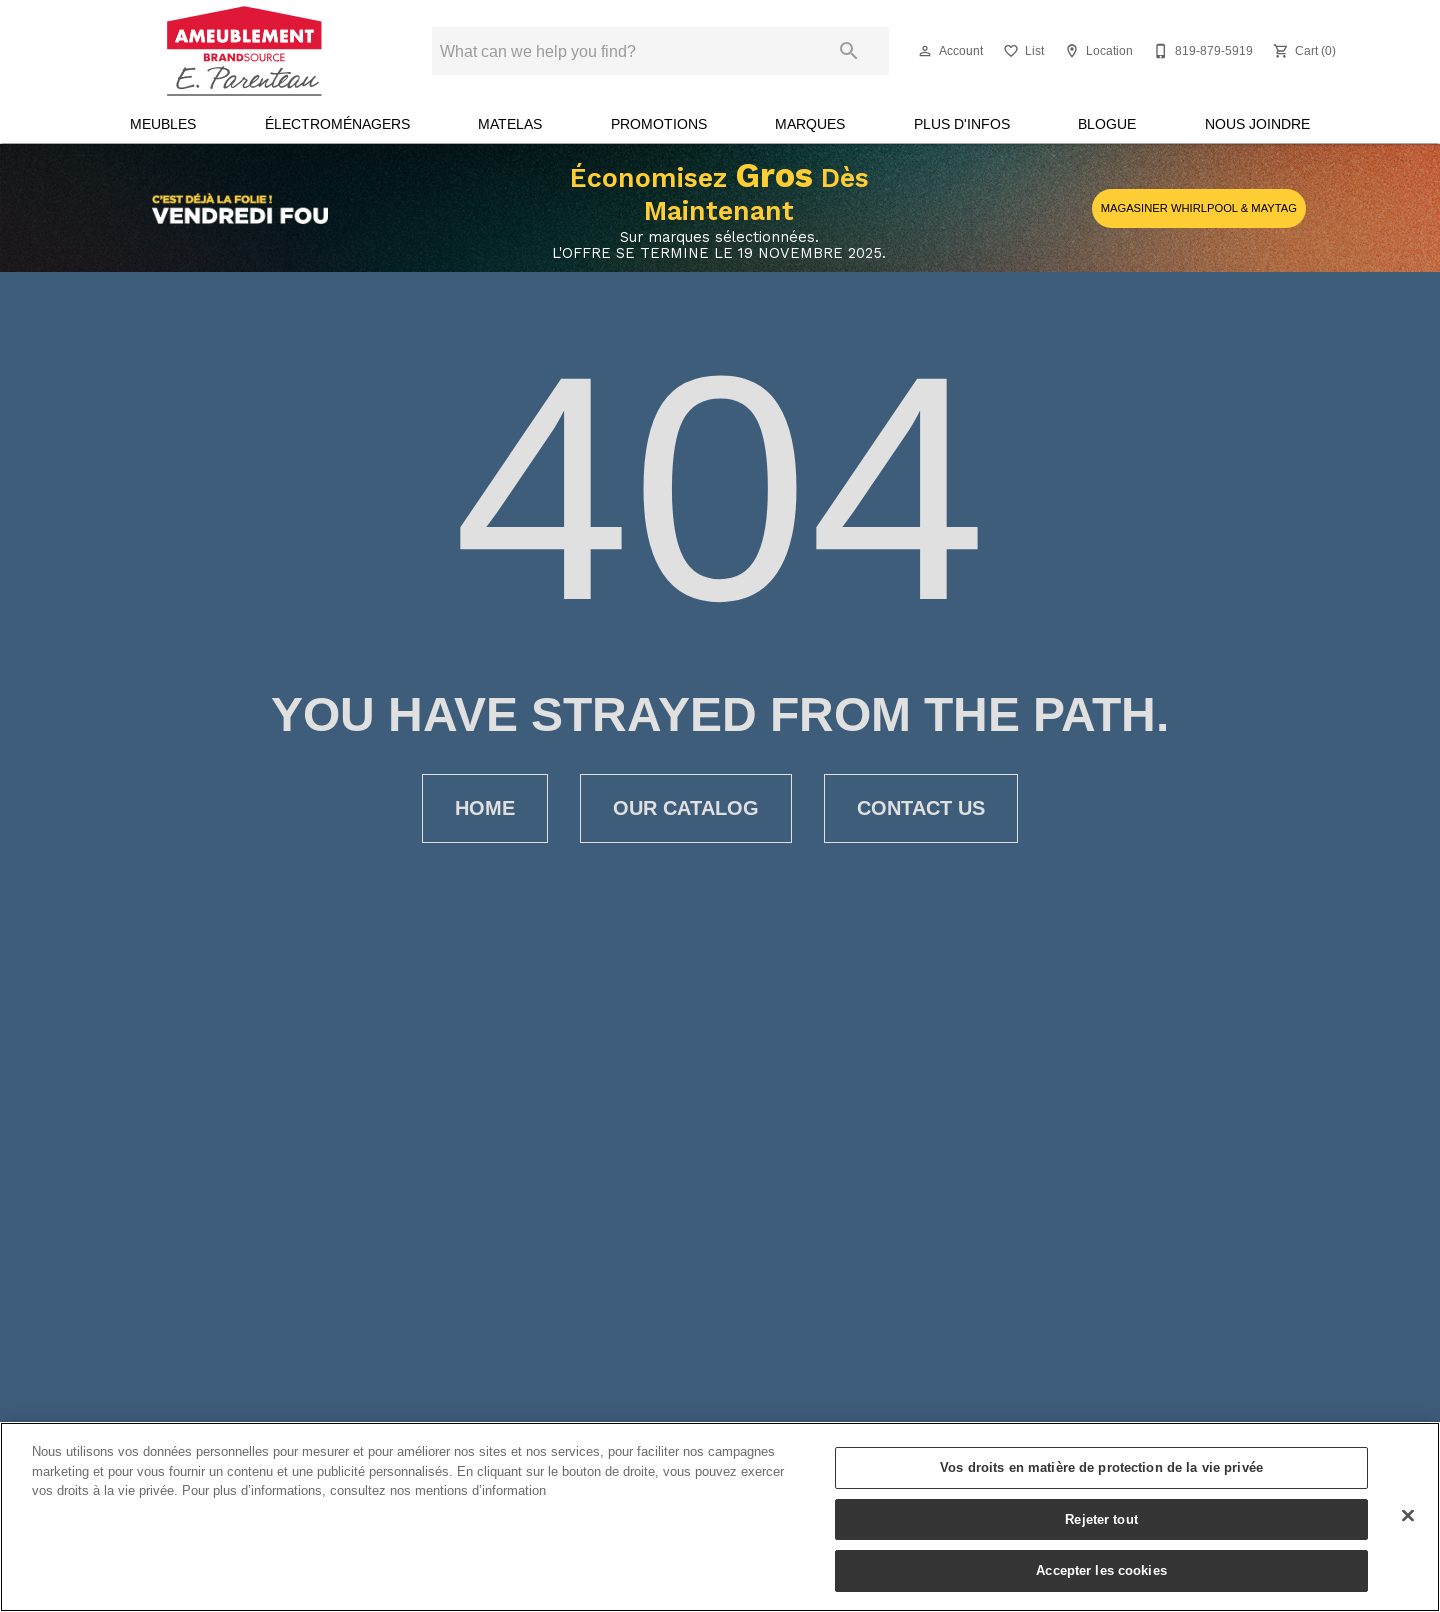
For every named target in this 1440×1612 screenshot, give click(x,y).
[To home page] (244, 51)
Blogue (1107, 124)
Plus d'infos (962, 124)
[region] (720, 1517)
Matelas (510, 124)
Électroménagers (337, 124)
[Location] (1096, 51)
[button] (925, 51)
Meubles (163, 124)
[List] (1021, 51)
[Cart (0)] (1302, 51)
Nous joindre (1257, 124)
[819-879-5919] (1201, 51)
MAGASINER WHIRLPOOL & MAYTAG (1199, 208)
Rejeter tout (1101, 1519)
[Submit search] (849, 51)
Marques (810, 124)
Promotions (659, 124)
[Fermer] (1408, 1516)
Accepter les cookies (1101, 1570)
